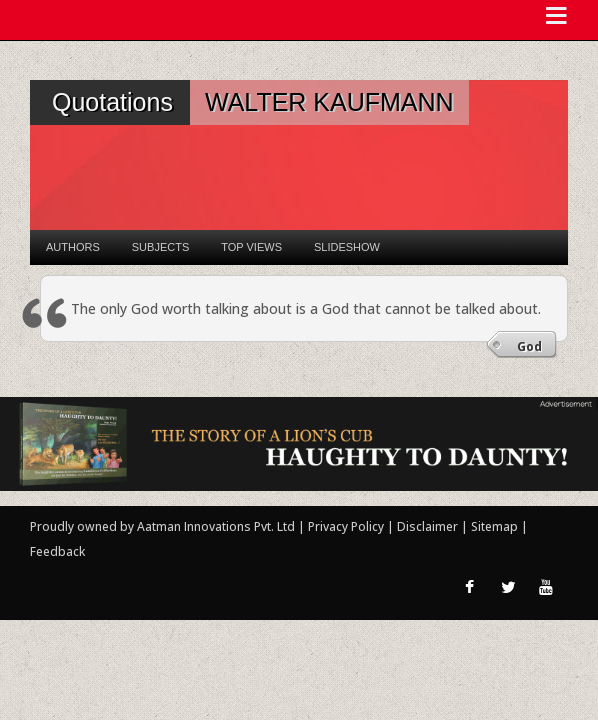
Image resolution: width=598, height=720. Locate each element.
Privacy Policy (347, 526)
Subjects (160, 247)
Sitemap (496, 526)
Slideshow (347, 247)
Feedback (57, 551)
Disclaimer (427, 526)
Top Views (251, 247)
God (529, 346)
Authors (73, 247)
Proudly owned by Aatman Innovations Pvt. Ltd (162, 526)
